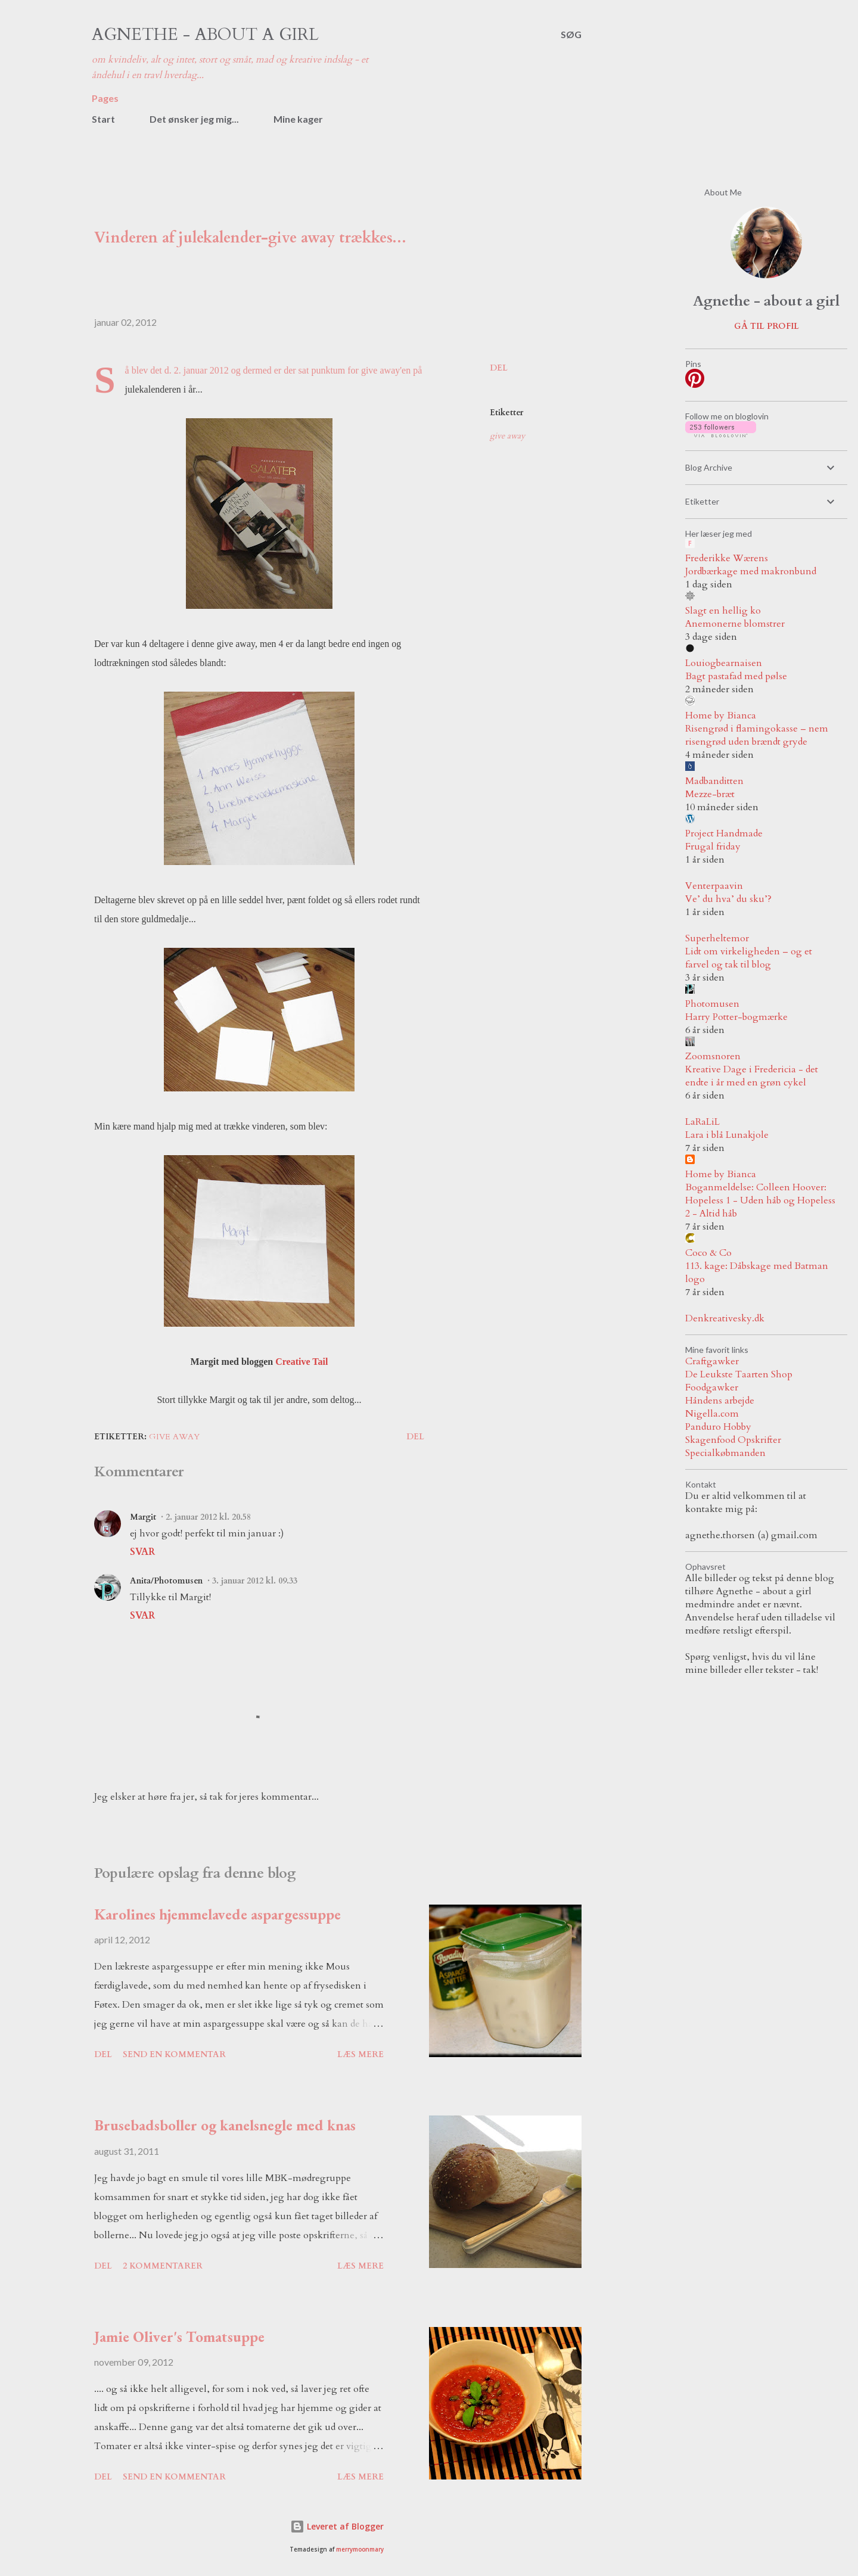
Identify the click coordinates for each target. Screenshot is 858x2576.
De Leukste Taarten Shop (738, 1374)
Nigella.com (712, 1413)
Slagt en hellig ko (723, 610)
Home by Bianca (720, 715)
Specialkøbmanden (725, 1453)
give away (507, 435)
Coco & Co (708, 1252)
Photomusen (712, 1003)
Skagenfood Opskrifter (733, 1439)
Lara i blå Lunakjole (727, 1134)
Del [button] (499, 368)
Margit (143, 1517)
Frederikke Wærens (726, 558)
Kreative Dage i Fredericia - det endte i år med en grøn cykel (751, 1076)
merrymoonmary (360, 2549)
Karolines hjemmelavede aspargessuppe (217, 1914)
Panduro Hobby (718, 1426)
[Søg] (571, 34)
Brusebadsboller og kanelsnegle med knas (225, 2125)
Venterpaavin (714, 885)
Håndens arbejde (719, 1400)
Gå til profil (766, 326)
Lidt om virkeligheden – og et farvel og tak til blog (748, 958)
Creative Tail (301, 1362)
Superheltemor (717, 938)
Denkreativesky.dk (724, 1318)
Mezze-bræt (710, 794)
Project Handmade (724, 833)
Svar (142, 1551)
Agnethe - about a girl (205, 34)
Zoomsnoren (713, 1056)
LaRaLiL (702, 1121)
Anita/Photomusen (166, 1580)
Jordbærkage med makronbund (750, 571)
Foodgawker (711, 1387)
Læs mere (360, 2054)
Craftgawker (712, 1361)
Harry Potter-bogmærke (736, 1016)
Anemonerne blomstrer (735, 623)
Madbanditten (714, 781)
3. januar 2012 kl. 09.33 (254, 1580)
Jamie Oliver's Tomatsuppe (179, 2336)
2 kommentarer (163, 2266)
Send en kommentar (174, 2054)
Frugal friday (713, 846)
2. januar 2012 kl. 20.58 (208, 1517)
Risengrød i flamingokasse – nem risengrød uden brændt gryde (756, 735)
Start (103, 119)
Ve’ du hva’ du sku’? (728, 899)
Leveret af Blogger (337, 2526)
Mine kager (298, 119)
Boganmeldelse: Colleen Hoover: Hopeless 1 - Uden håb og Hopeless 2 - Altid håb (760, 1200)
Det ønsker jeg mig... (194, 119)
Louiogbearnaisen (723, 663)
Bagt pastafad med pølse (736, 676)
